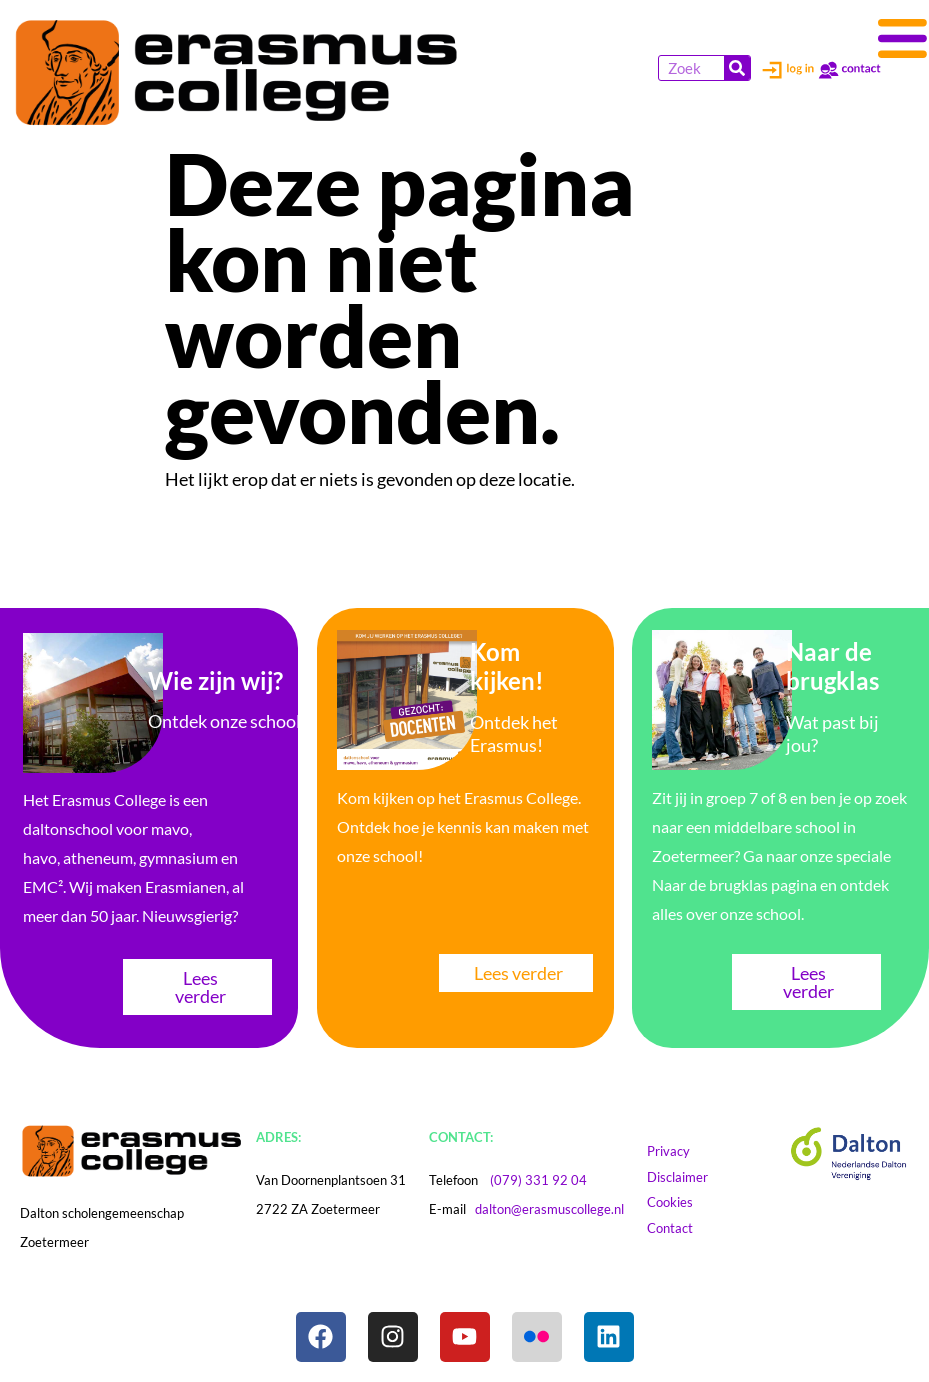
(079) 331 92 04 (538, 1180)
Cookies (689, 1202)
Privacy (678, 1151)
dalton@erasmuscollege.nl (549, 1209)
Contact (679, 1228)
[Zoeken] (737, 68)
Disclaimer (696, 1177)
